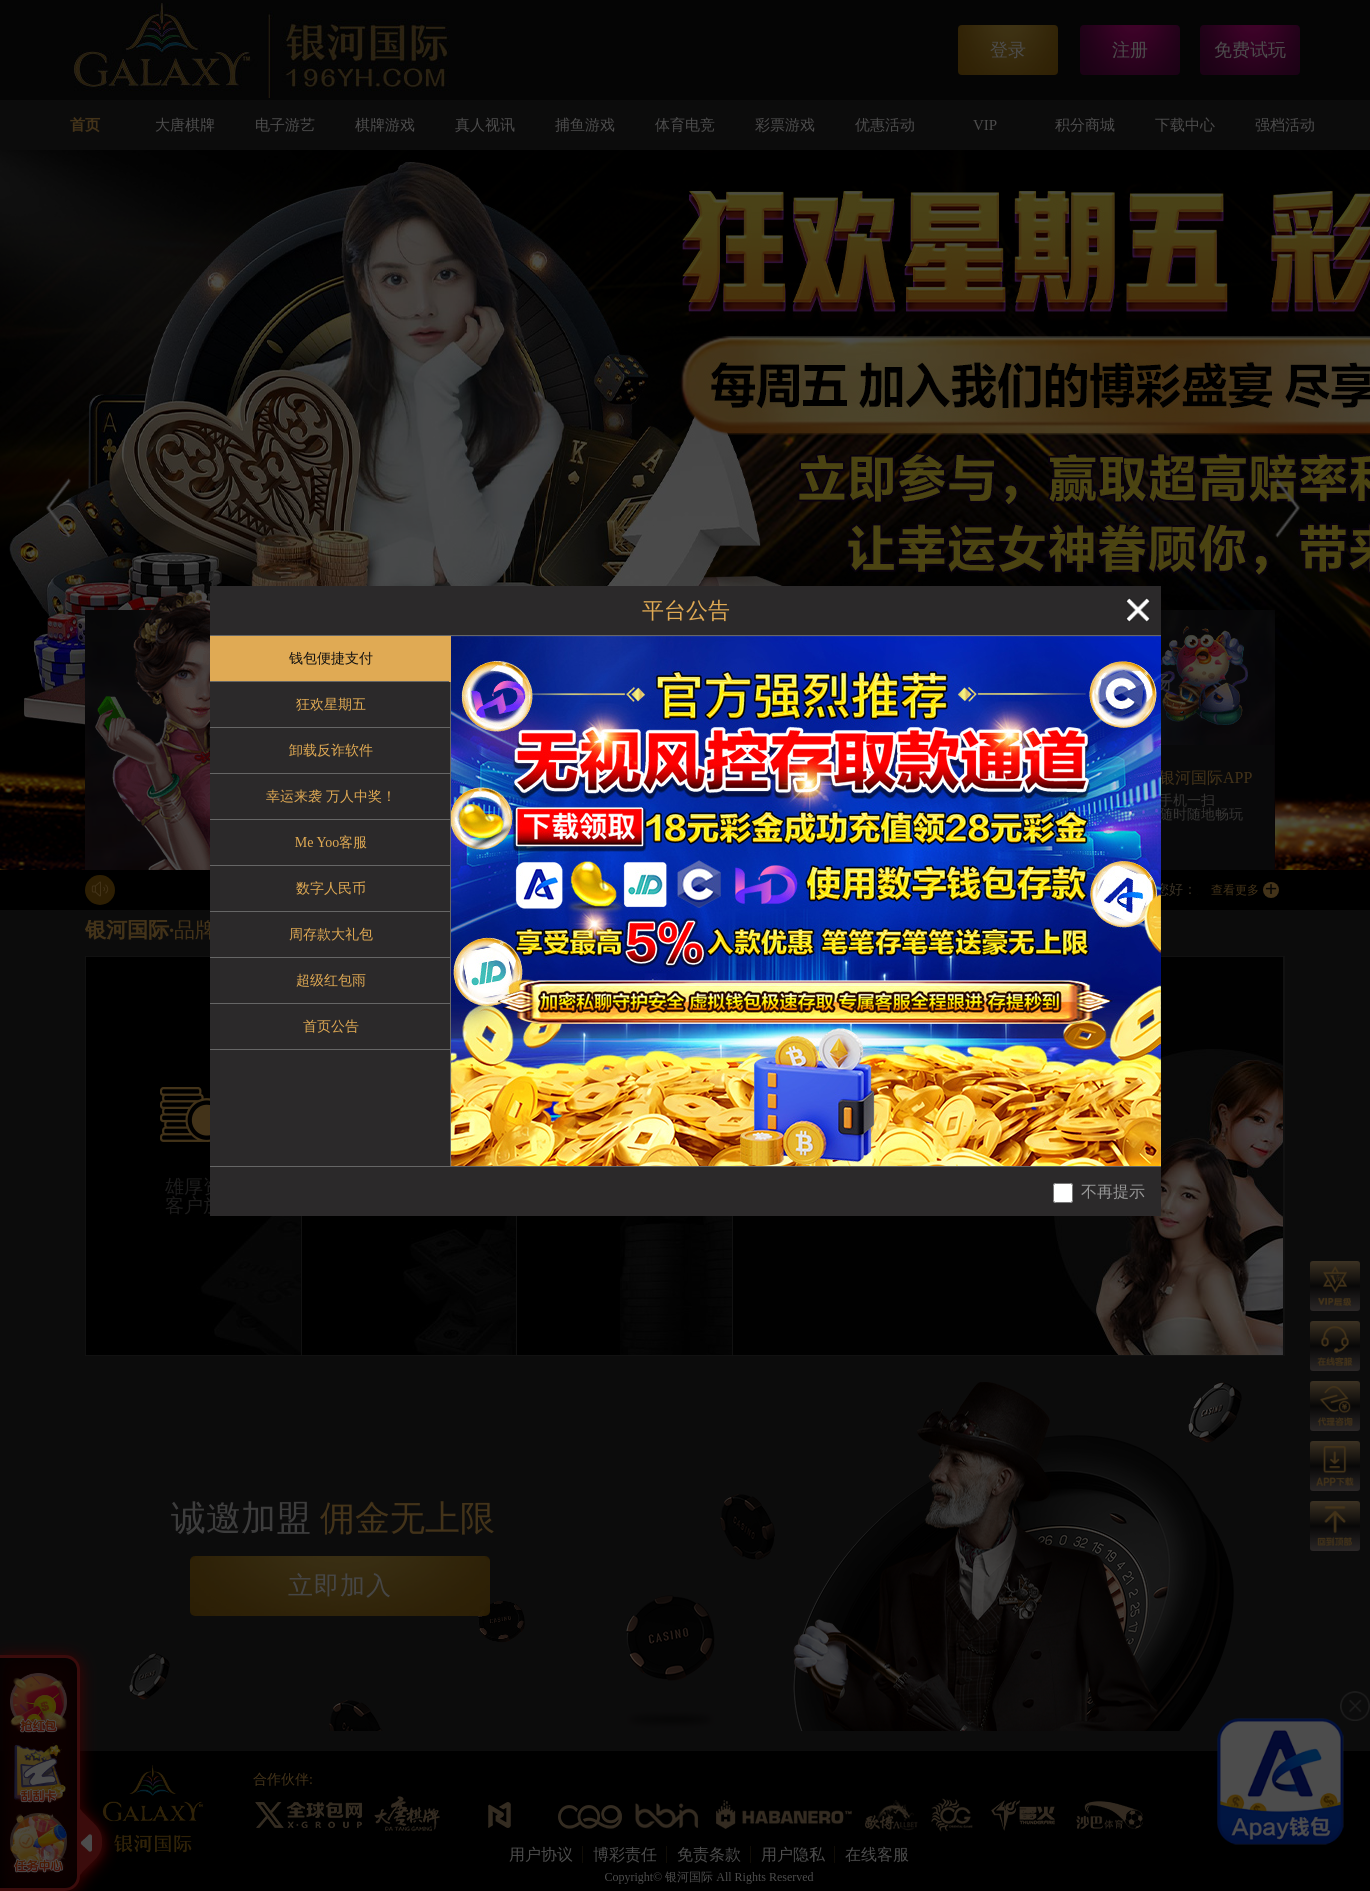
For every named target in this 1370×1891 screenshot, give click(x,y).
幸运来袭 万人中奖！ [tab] (331, 796)
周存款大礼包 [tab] (331, 934)
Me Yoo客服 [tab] (331, 842)
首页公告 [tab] (331, 1026)
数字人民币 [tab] (331, 888)
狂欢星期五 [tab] (331, 704)
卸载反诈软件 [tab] (331, 750)
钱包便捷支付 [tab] (331, 658)
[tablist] (330, 901)
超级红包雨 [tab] (331, 980)
